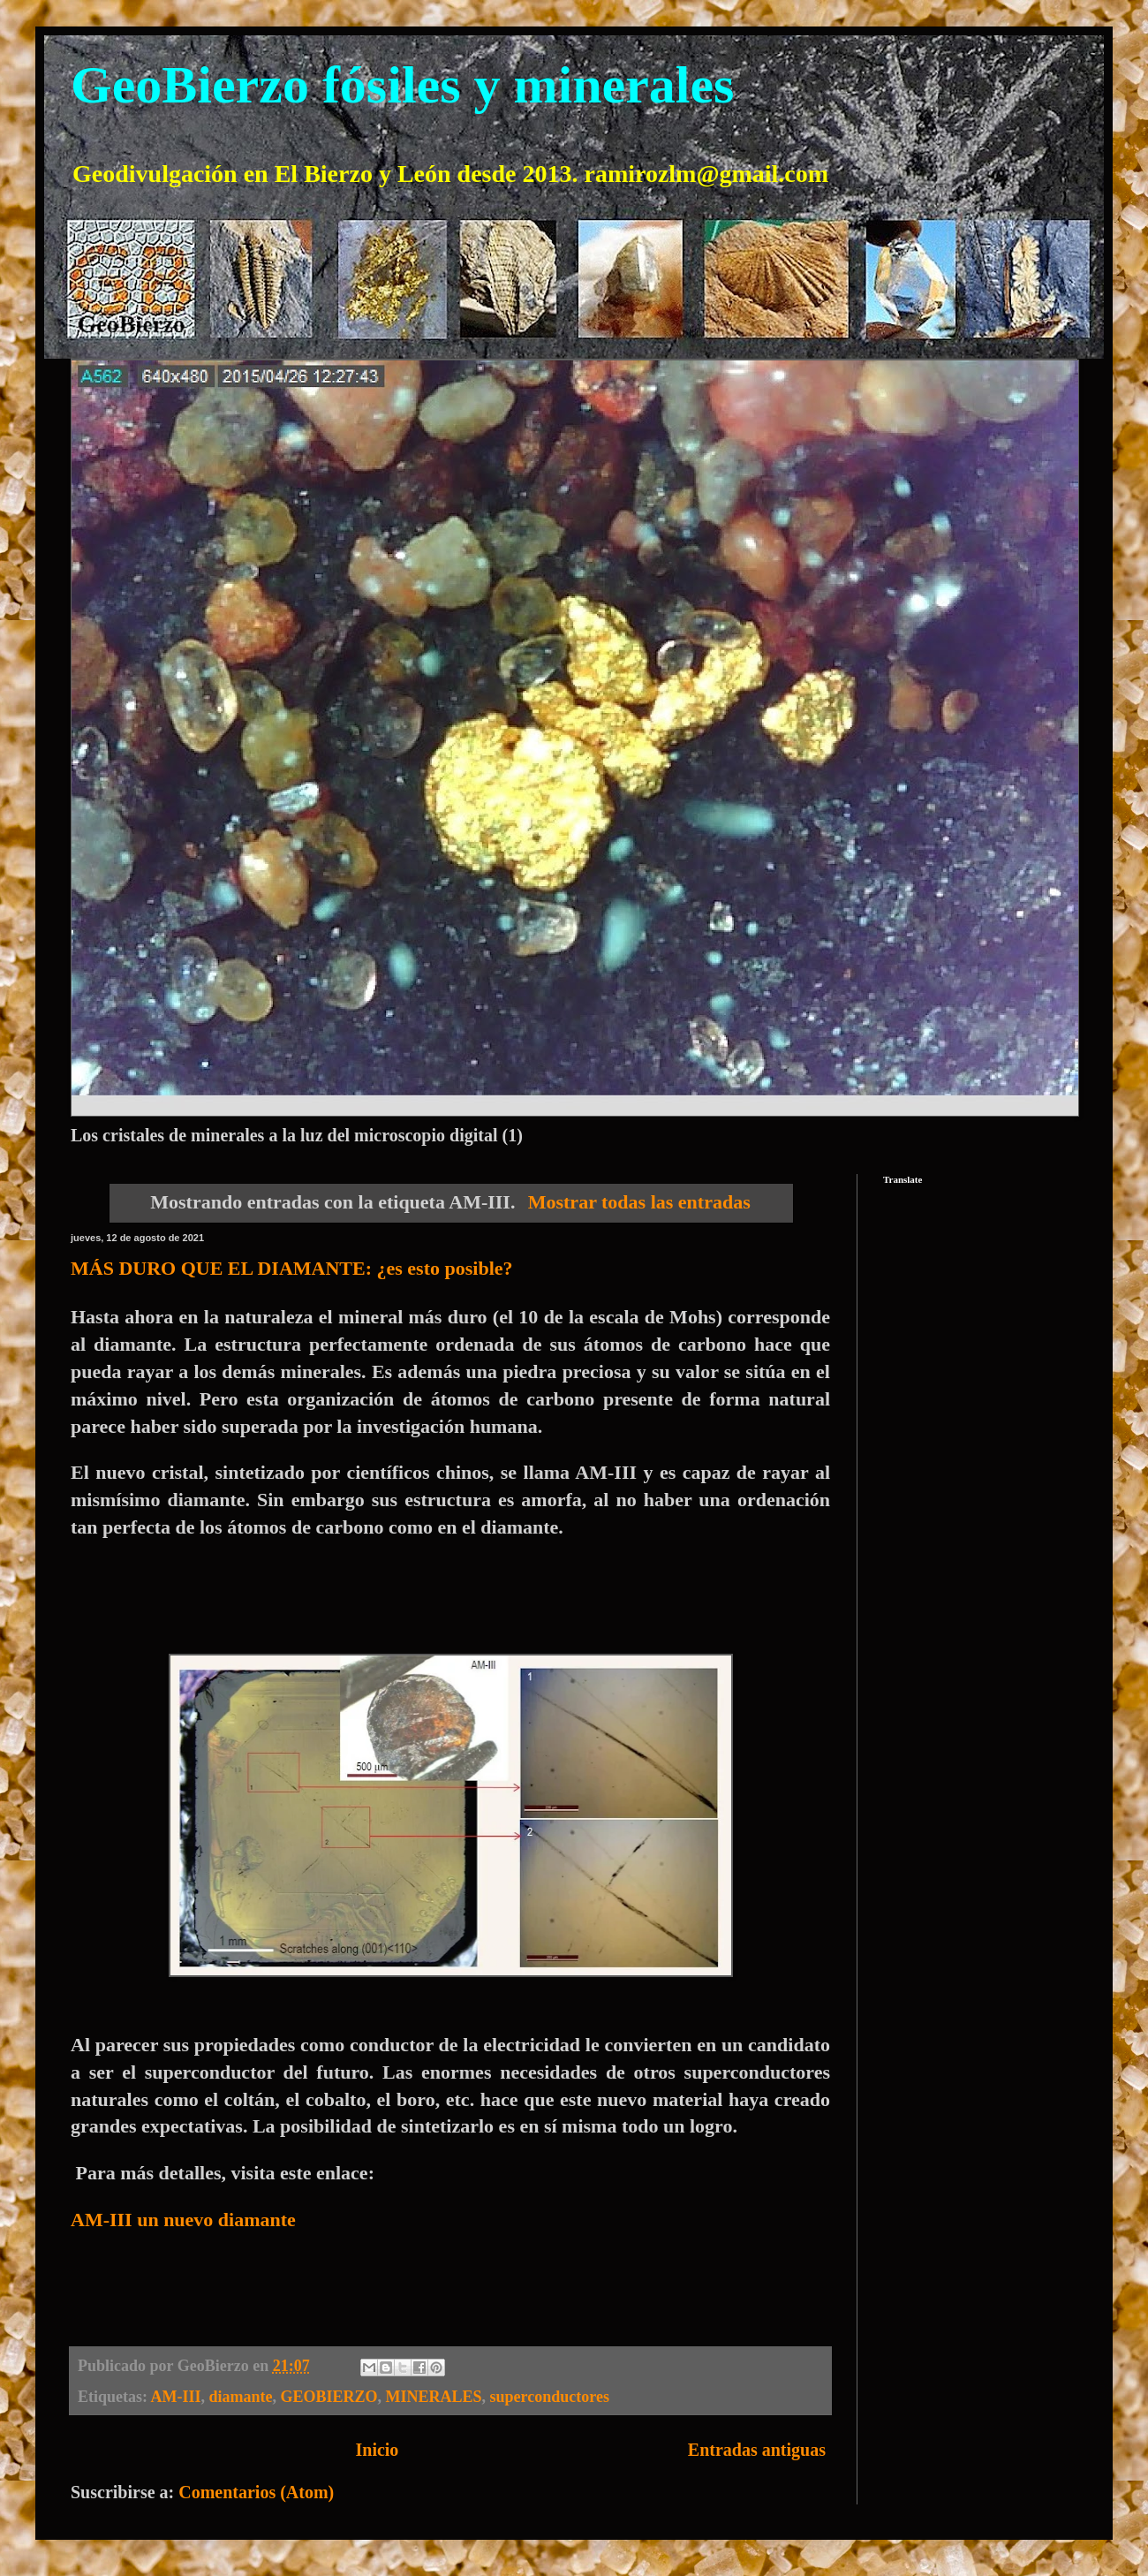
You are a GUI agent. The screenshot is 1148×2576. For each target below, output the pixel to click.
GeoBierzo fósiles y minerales (402, 85)
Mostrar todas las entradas (639, 1202)
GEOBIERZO (329, 2397)
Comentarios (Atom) (256, 2492)
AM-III (176, 2397)
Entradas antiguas (757, 2449)
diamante (241, 2397)
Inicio (376, 2449)
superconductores (549, 2397)
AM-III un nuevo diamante (183, 2220)
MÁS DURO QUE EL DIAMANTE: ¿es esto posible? (292, 1268)
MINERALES (434, 2397)
